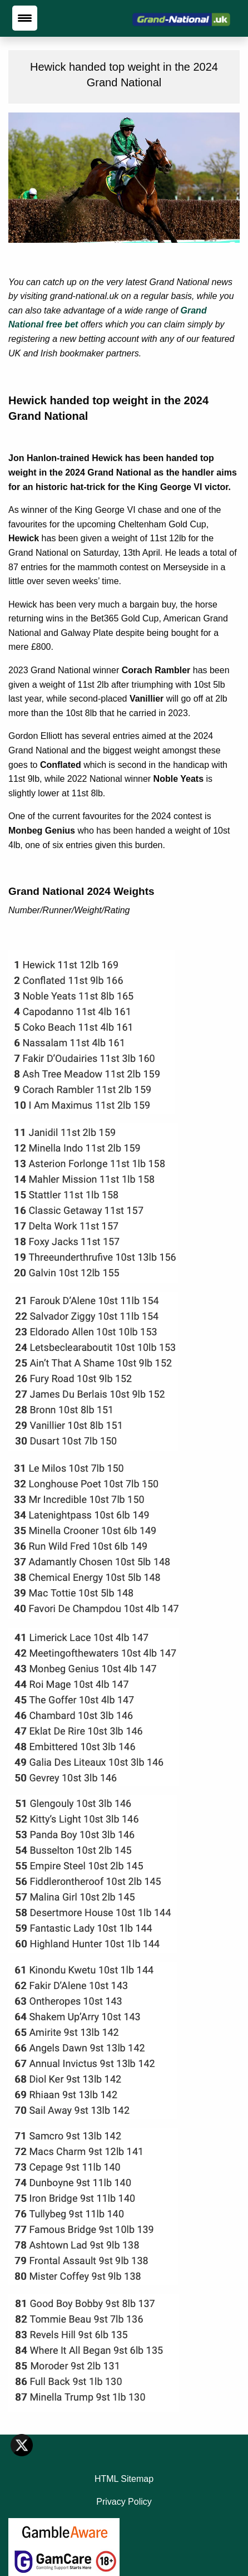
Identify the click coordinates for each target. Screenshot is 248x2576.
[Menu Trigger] (24, 18)
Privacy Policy (124, 2501)
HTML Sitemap (124, 2479)
